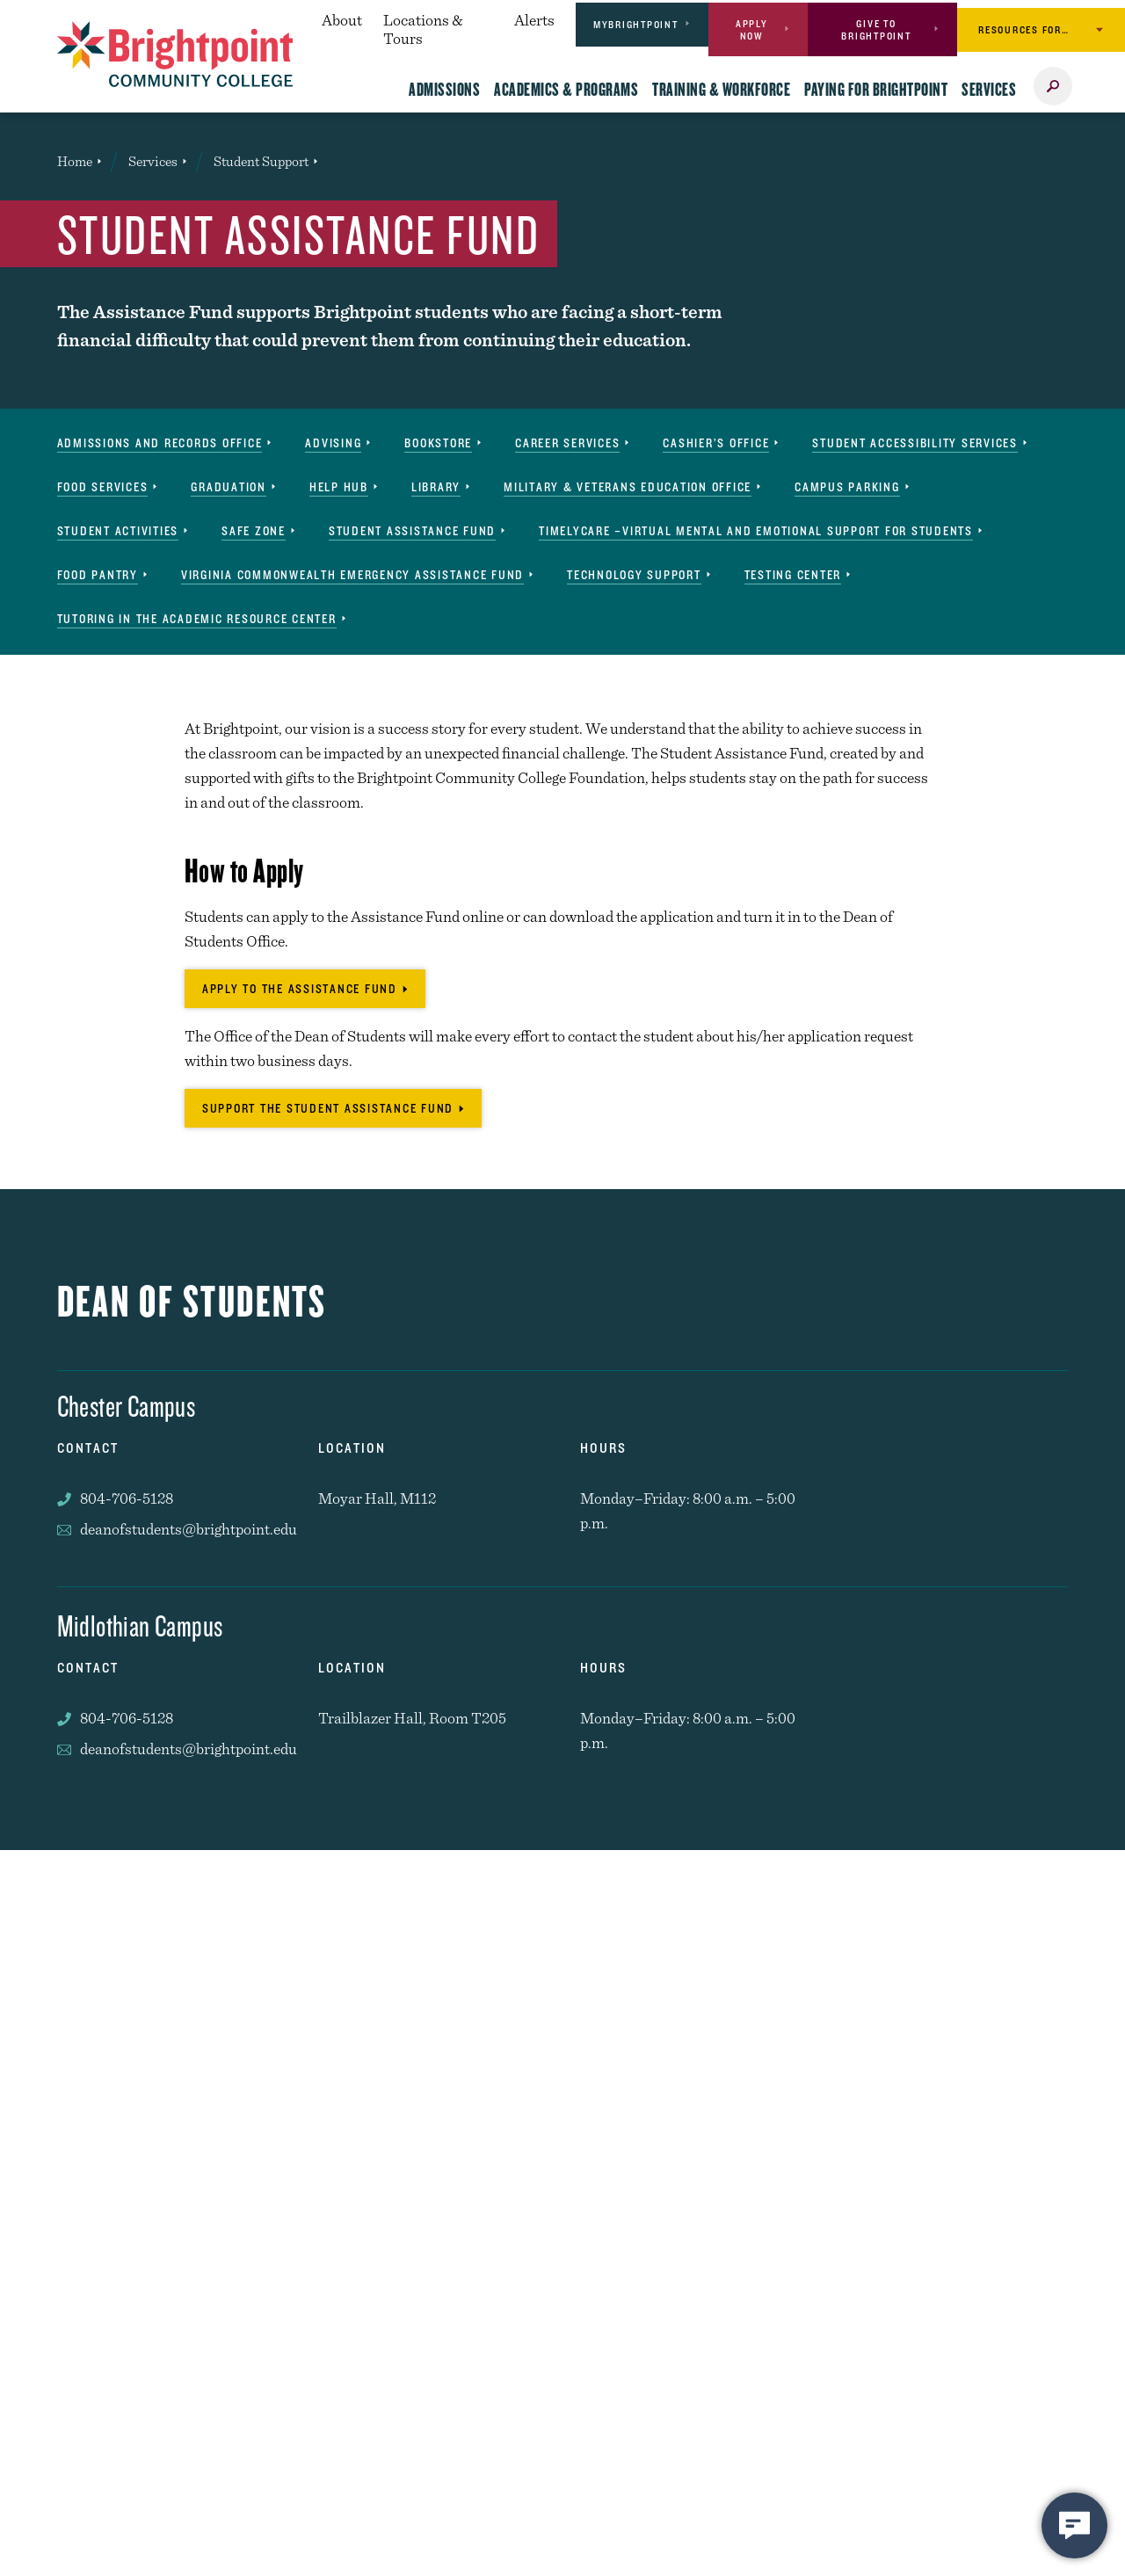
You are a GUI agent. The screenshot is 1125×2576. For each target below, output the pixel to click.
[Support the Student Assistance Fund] (333, 1108)
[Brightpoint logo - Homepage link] (175, 54)
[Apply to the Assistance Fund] (305, 988)
